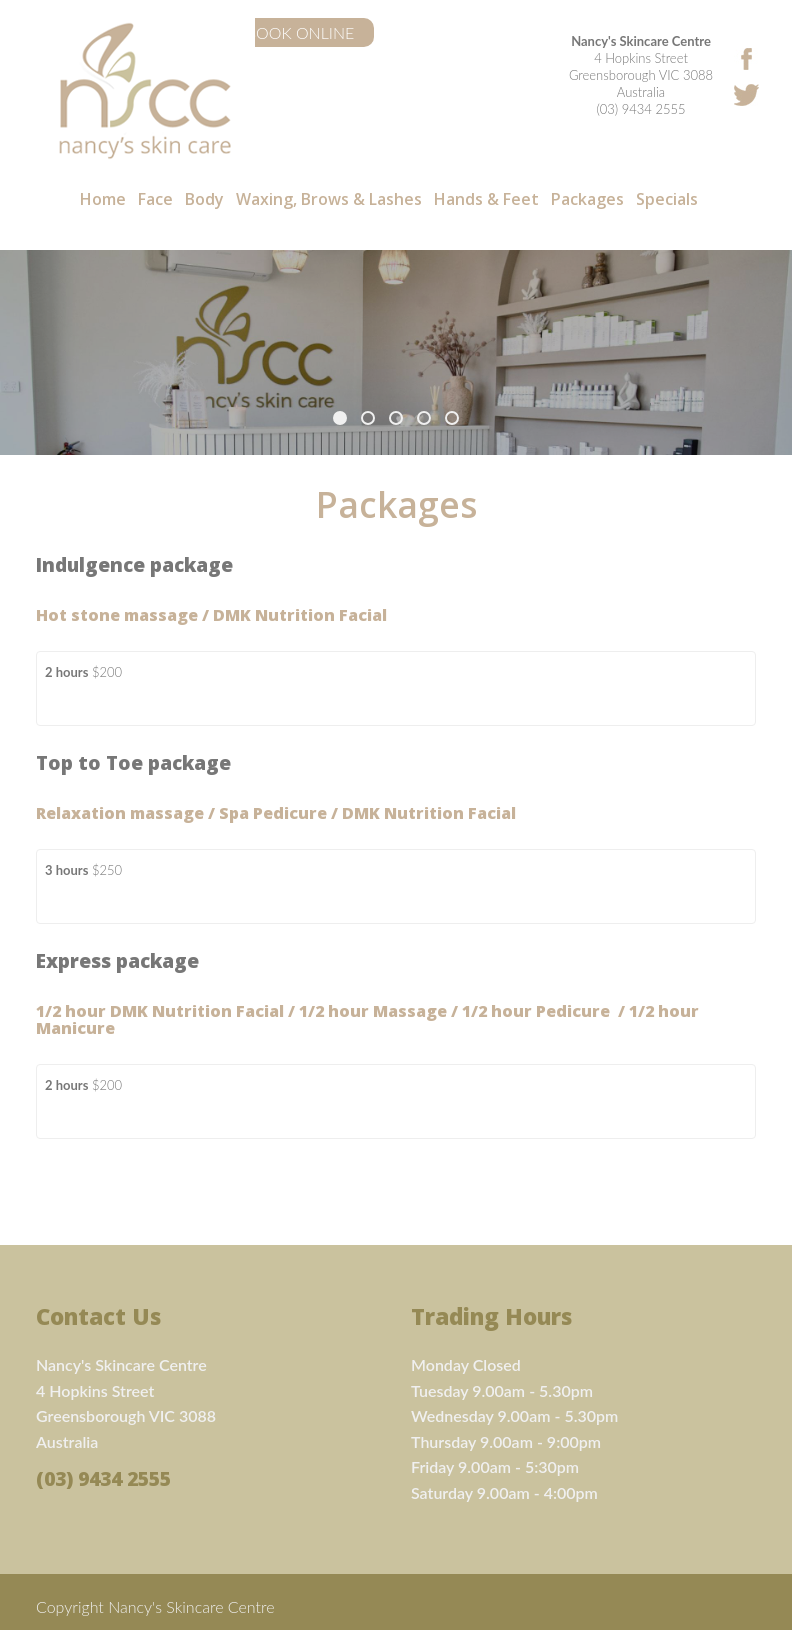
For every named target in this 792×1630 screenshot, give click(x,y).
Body (204, 199)
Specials (667, 199)
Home (103, 199)
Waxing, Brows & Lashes (329, 199)
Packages (587, 199)
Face (155, 199)
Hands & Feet (486, 199)
